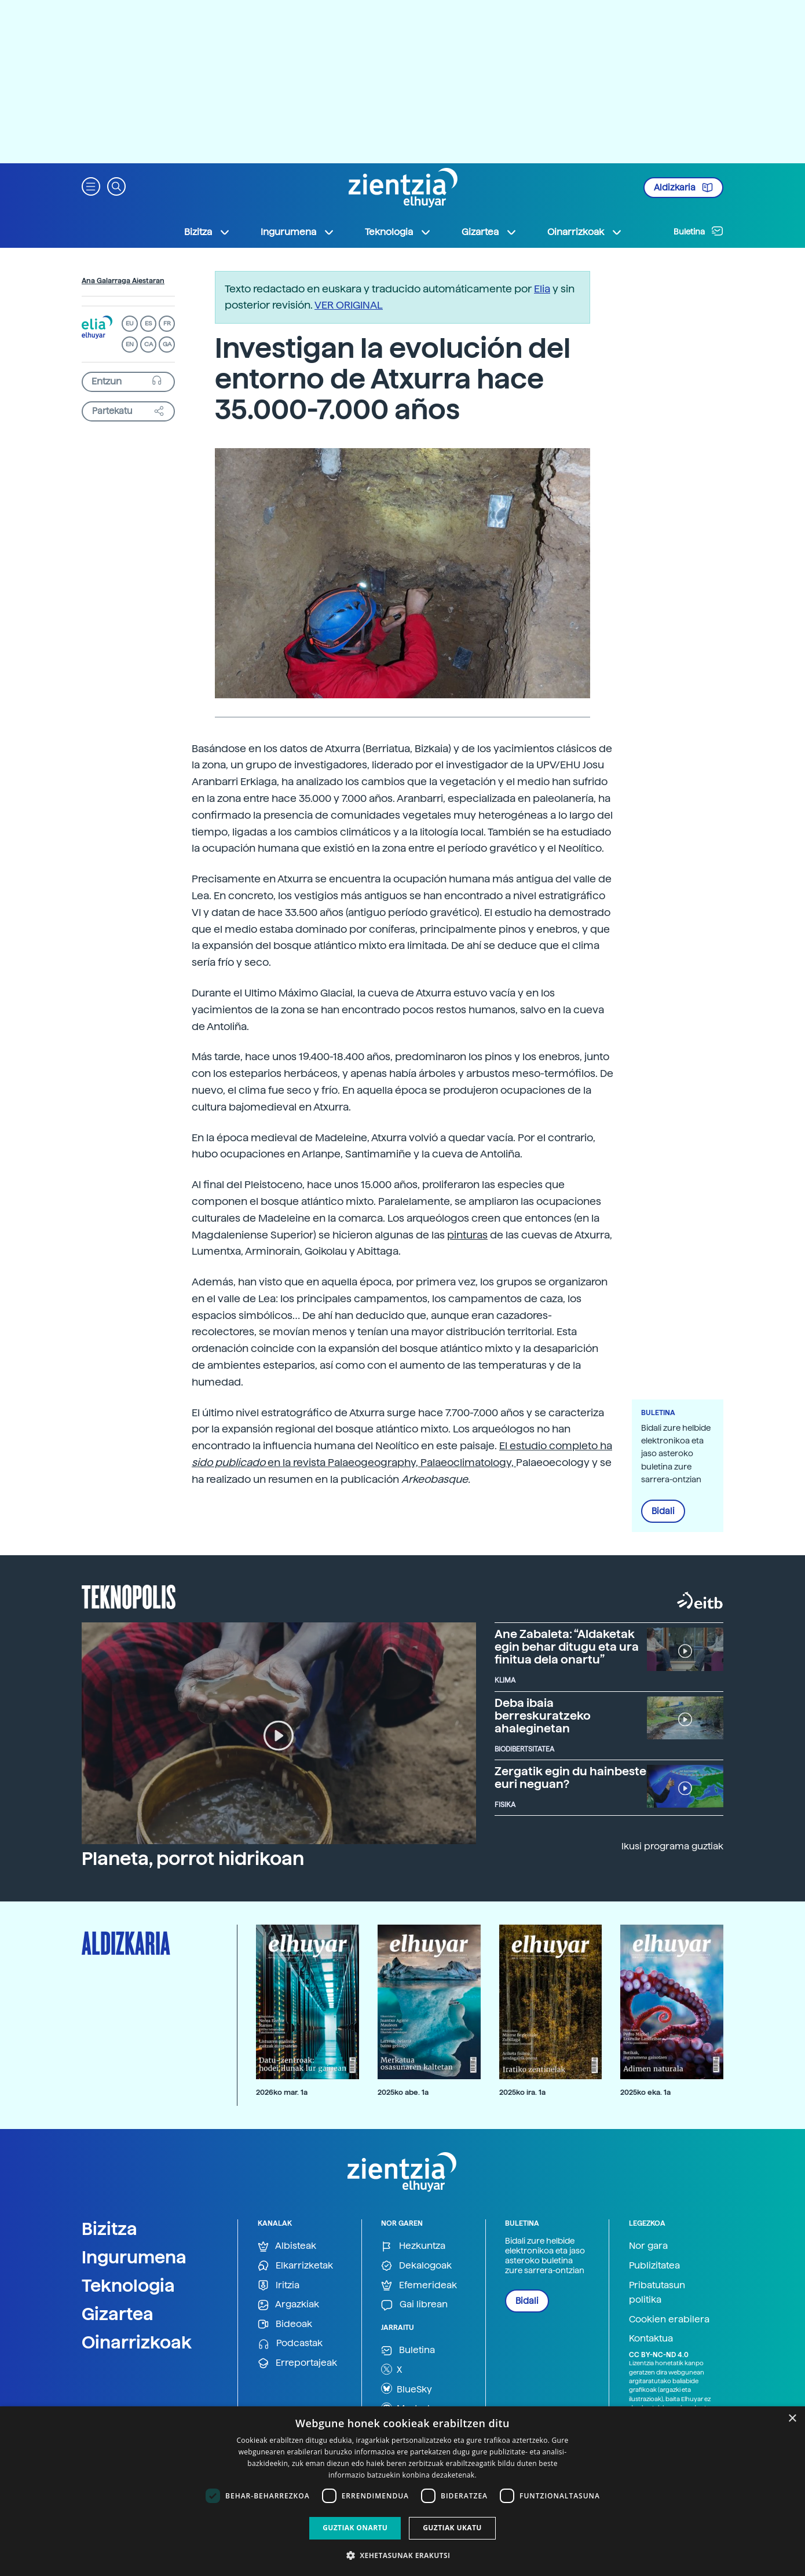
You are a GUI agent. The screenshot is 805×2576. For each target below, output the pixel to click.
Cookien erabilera (669, 2319)
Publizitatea (654, 2265)
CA (148, 344)
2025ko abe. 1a (403, 2092)
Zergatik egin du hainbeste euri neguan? (570, 1777)
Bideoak (285, 2324)
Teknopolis (129, 1596)
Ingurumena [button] (298, 232)
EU (130, 323)
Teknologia (128, 2285)
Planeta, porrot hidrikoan (193, 1859)
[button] (91, 185)
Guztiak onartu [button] (355, 2528)
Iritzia (278, 2286)
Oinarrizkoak (137, 2342)
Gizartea (117, 2313)
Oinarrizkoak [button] (585, 232)
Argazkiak (288, 2305)
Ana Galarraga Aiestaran (123, 281)
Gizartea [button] (489, 232)
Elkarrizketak (295, 2266)
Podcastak (290, 2343)
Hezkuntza (413, 2246)
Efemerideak (419, 2286)
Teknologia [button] (398, 232)
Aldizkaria (683, 187)
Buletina (698, 231)
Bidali (663, 1511)
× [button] (792, 2418)
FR (167, 323)
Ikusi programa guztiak (672, 1846)
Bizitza (109, 2228)
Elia (542, 289)
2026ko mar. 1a (282, 2092)
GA (167, 344)
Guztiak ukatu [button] (452, 2528)
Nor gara (648, 2245)
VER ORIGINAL (348, 305)
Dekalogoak (416, 2266)
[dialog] (402, 2491)
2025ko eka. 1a (645, 2092)
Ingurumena (134, 2257)
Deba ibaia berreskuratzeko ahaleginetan (543, 1715)
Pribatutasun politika (657, 2293)
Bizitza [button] (207, 232)
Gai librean (414, 2305)
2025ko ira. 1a (522, 2092)
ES (148, 323)
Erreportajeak (297, 2363)
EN (130, 344)
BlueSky (406, 2388)
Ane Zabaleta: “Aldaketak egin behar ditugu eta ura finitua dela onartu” (567, 1646)
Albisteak (287, 2246)
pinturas (467, 1235)
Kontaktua (651, 2338)
